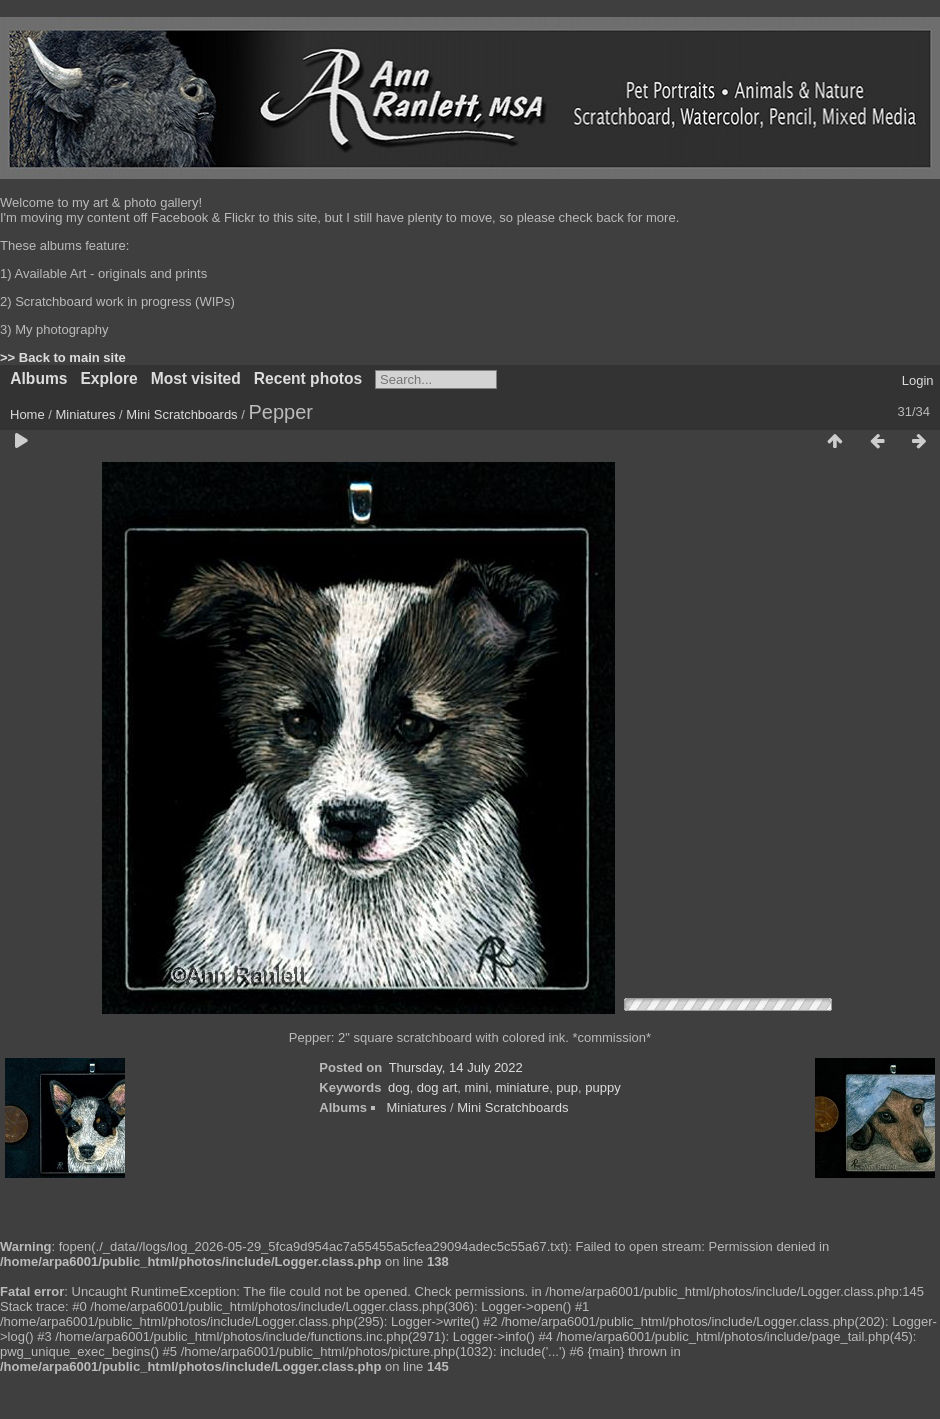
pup (567, 1087)
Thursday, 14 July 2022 (456, 1067)
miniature (522, 1087)
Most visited (196, 378)
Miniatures (86, 414)
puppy (602, 1087)
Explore (108, 378)
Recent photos (308, 378)
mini (477, 1087)
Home (27, 414)
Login (918, 380)
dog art (437, 1087)
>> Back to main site (63, 357)
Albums (38, 378)
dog (399, 1087)
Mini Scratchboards (181, 414)
